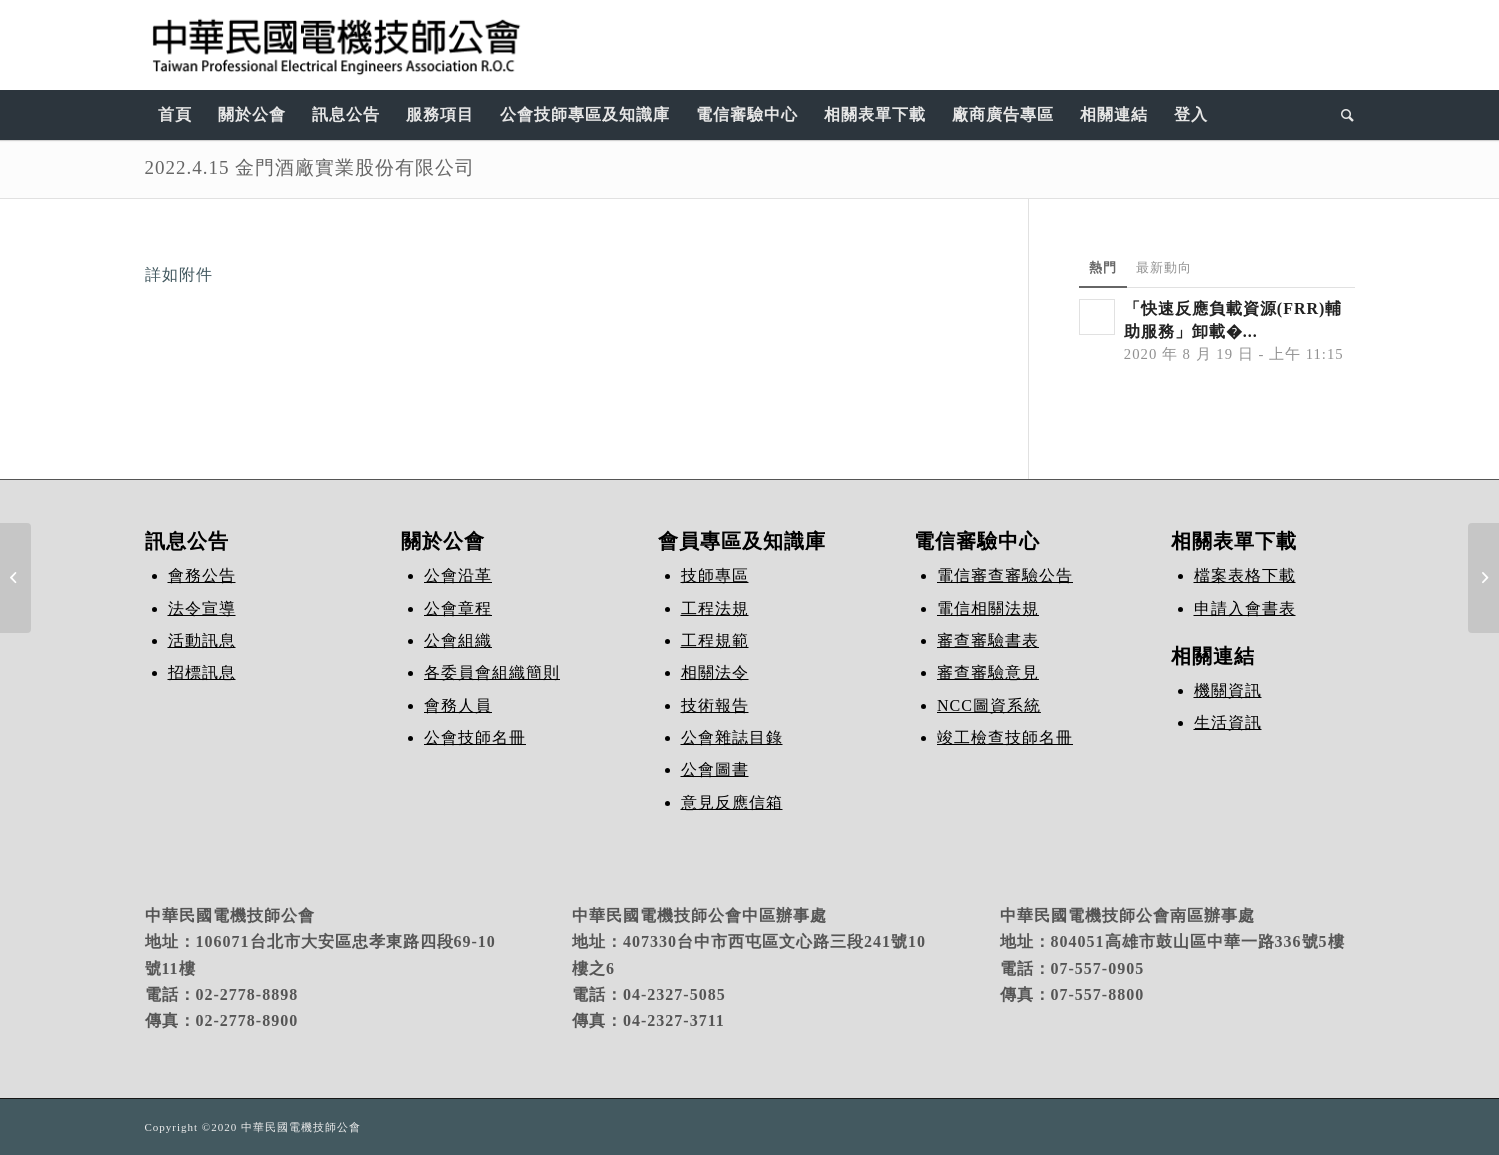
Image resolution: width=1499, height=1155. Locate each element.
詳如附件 (179, 274)
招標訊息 (202, 672)
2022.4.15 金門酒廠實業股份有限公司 (310, 167)
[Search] (1341, 115)
